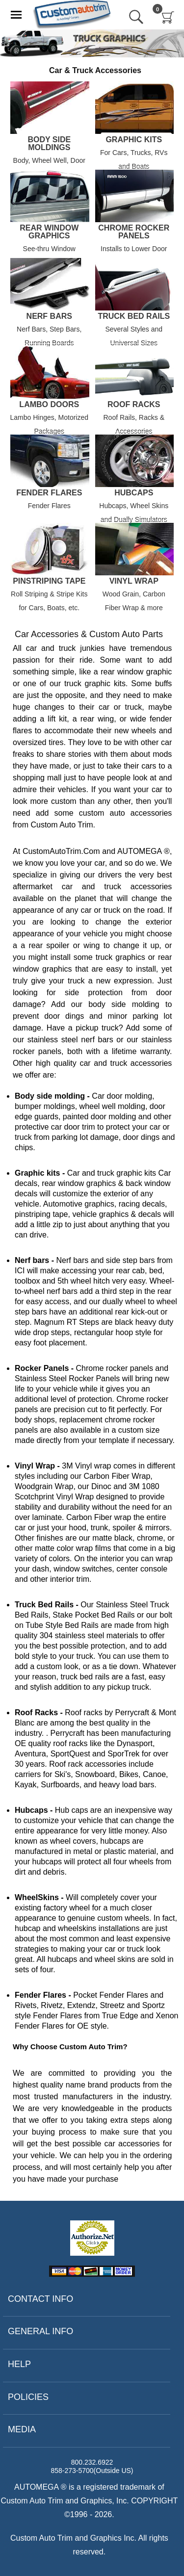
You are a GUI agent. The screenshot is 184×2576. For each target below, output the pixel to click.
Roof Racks (133, 405)
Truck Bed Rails (134, 316)
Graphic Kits (133, 140)
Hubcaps (133, 493)
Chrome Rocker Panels (133, 232)
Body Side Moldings (49, 144)
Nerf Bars (49, 316)
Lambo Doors (49, 405)
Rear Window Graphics (49, 232)
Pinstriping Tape (49, 581)
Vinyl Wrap (133, 581)
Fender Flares (49, 493)
